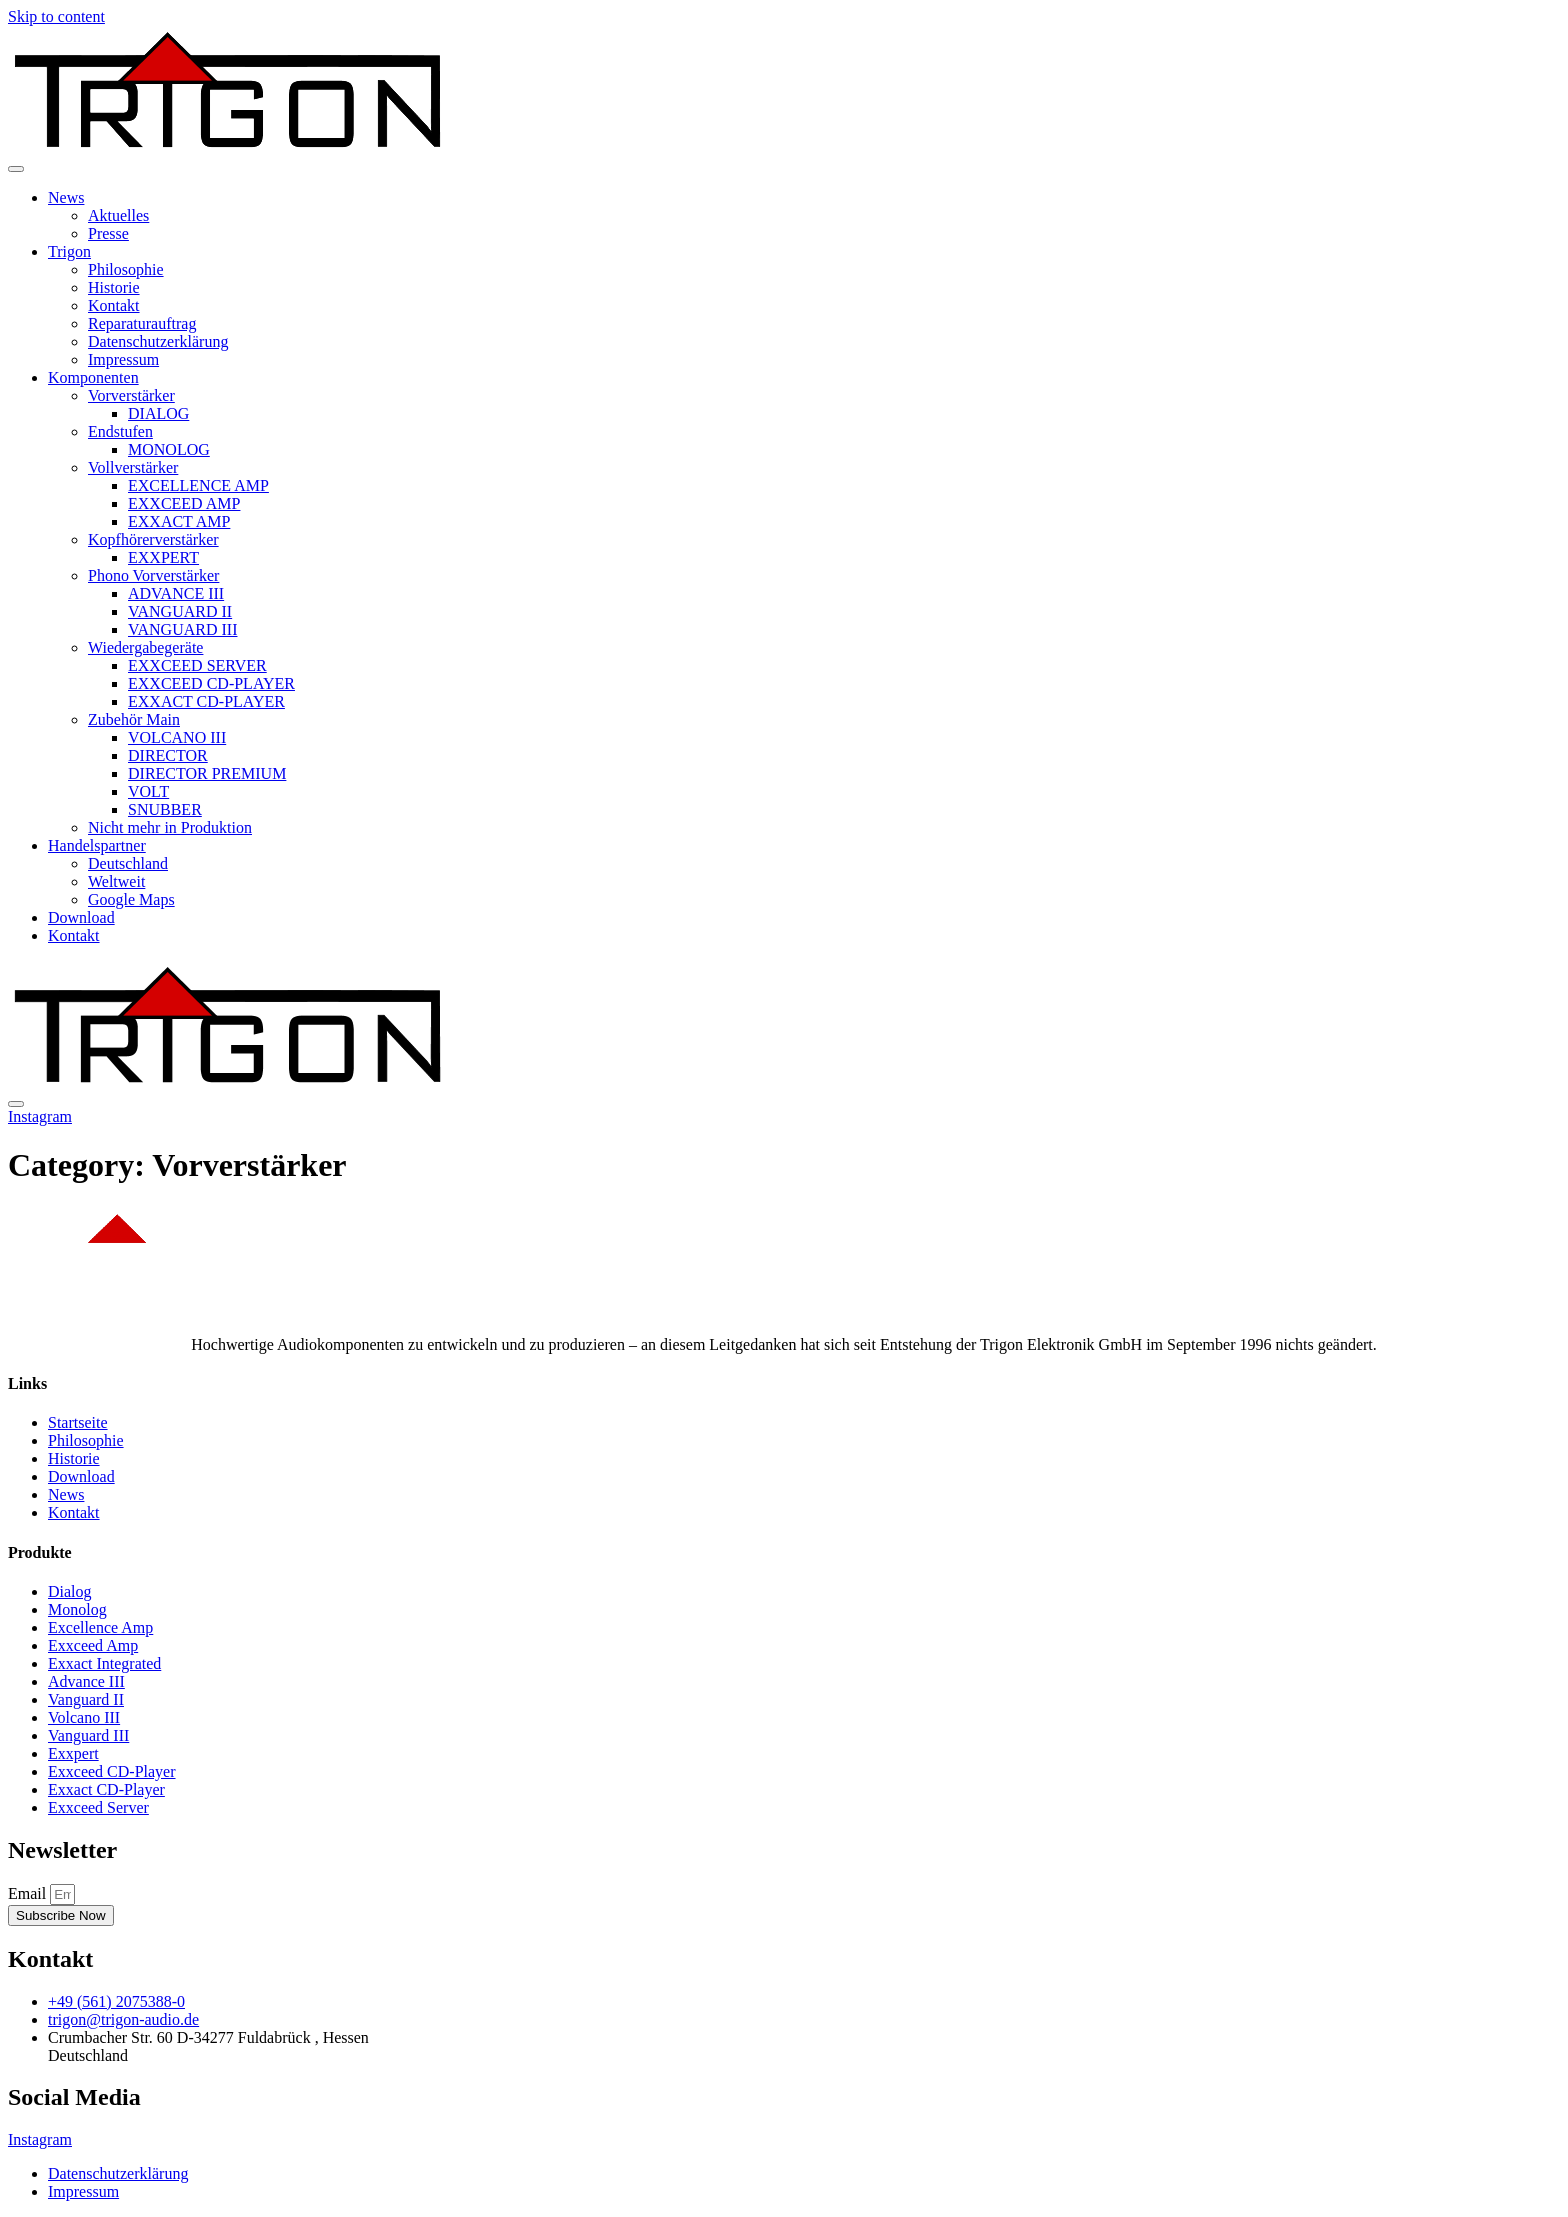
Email (29, 1893)
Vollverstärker (133, 467)
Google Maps (131, 899)
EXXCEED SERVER (197, 665)
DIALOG (158, 413)
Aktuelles (118, 215)
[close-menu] (16, 1104)
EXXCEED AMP (184, 503)
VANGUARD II (180, 611)
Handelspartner (97, 845)
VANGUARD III (182, 629)
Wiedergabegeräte (145, 647)
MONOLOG (169, 449)
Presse (108, 233)
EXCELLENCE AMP (198, 485)
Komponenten (93, 377)
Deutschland (128, 863)
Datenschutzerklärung (158, 341)
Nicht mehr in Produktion (170, 827)
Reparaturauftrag (142, 323)
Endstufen (120, 431)
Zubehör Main (134, 719)
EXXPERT (163, 557)
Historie (114, 287)
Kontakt (114, 305)
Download (81, 917)
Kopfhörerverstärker (153, 539)
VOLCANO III (177, 737)
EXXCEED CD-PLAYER (211, 683)
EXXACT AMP (179, 521)
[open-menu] (16, 169)
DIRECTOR (168, 755)
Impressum (123, 359)
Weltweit (116, 881)
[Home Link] (227, 1080)
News (66, 197)
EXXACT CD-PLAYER (206, 701)
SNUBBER (165, 809)
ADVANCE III (176, 593)
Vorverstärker (131, 395)
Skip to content (56, 16)
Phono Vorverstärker (153, 575)
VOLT (148, 791)
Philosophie (126, 269)
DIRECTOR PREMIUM (207, 773)
